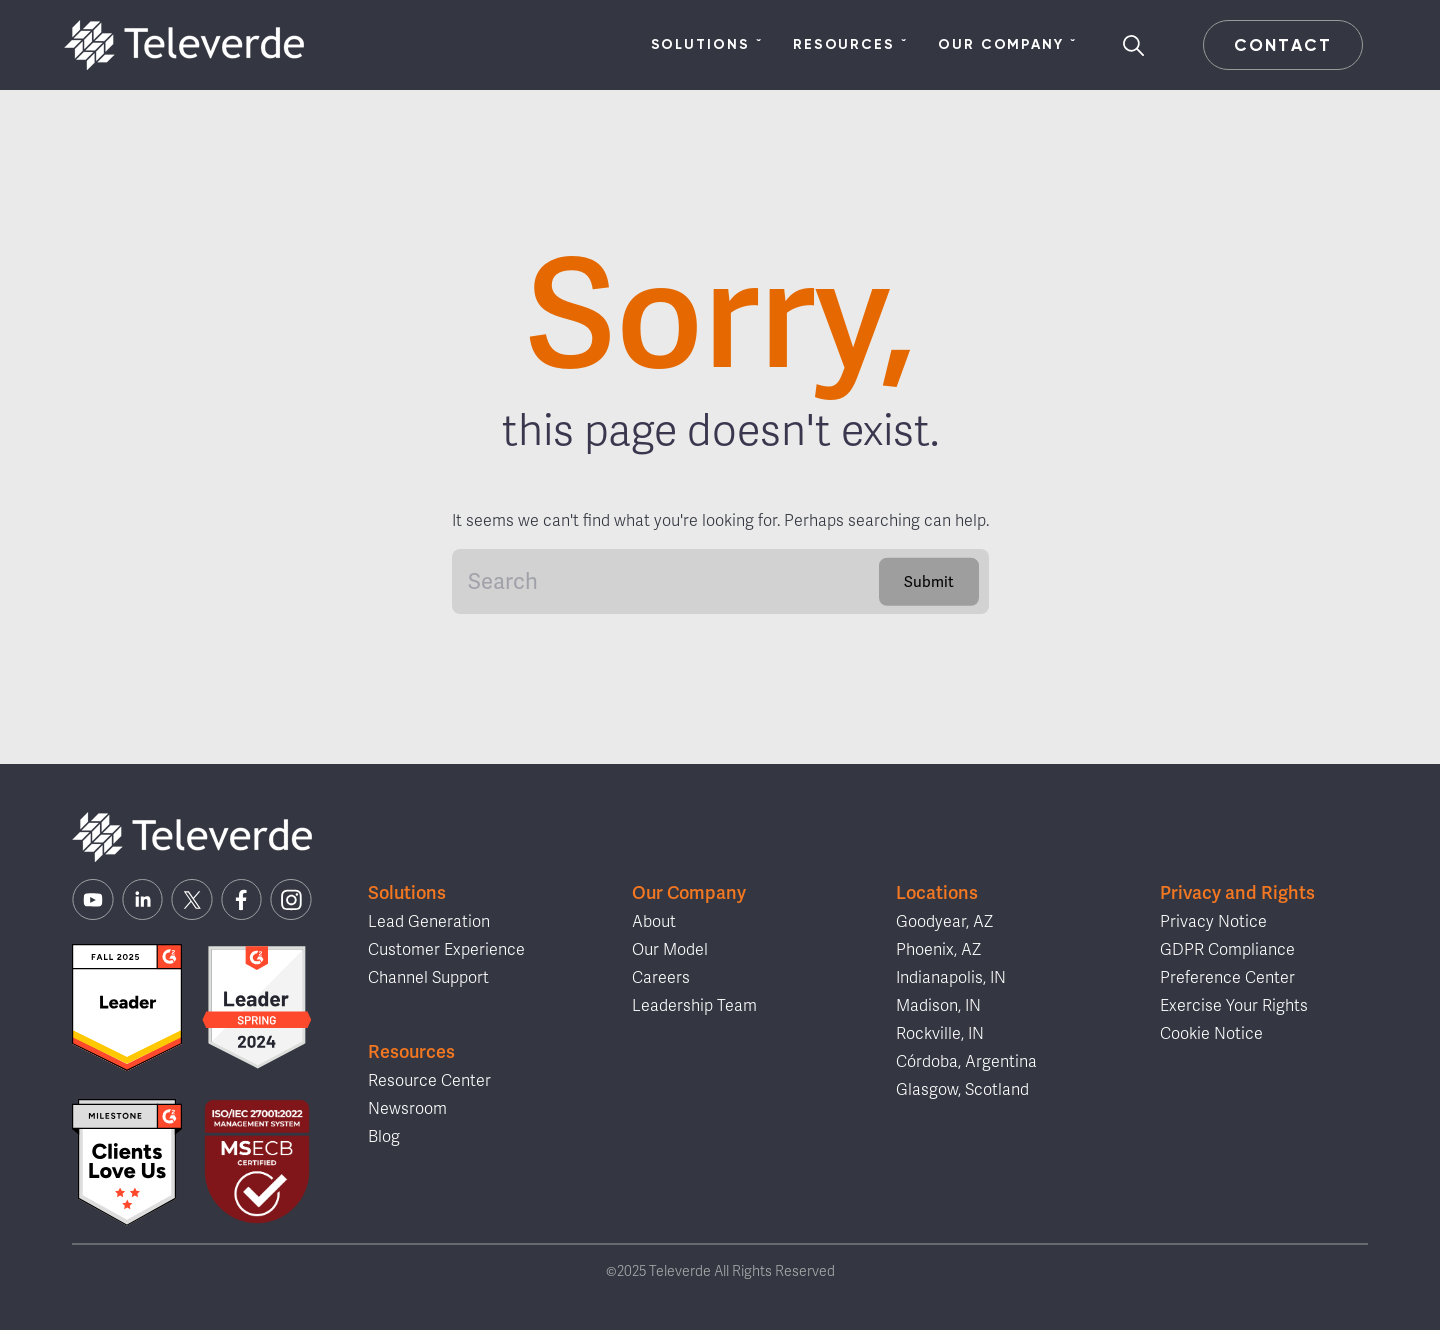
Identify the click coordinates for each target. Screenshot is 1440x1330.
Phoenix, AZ (938, 950)
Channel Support (428, 978)
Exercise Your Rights (1234, 1006)
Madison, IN (938, 1006)
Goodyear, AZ (944, 922)
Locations (937, 892)
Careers (661, 978)
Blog (384, 1137)
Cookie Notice (1211, 1034)
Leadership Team (694, 1006)
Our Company (1007, 45)
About (654, 922)
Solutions (707, 45)
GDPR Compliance (1227, 950)
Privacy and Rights (1237, 892)
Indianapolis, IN (951, 978)
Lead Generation (429, 922)
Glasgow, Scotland (962, 1090)
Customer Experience (446, 950)
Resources (850, 45)
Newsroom (407, 1109)
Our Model (670, 950)
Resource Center (429, 1081)
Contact (1282, 45)
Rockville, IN (940, 1034)
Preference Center (1227, 978)
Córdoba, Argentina (966, 1062)
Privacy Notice (1213, 922)
